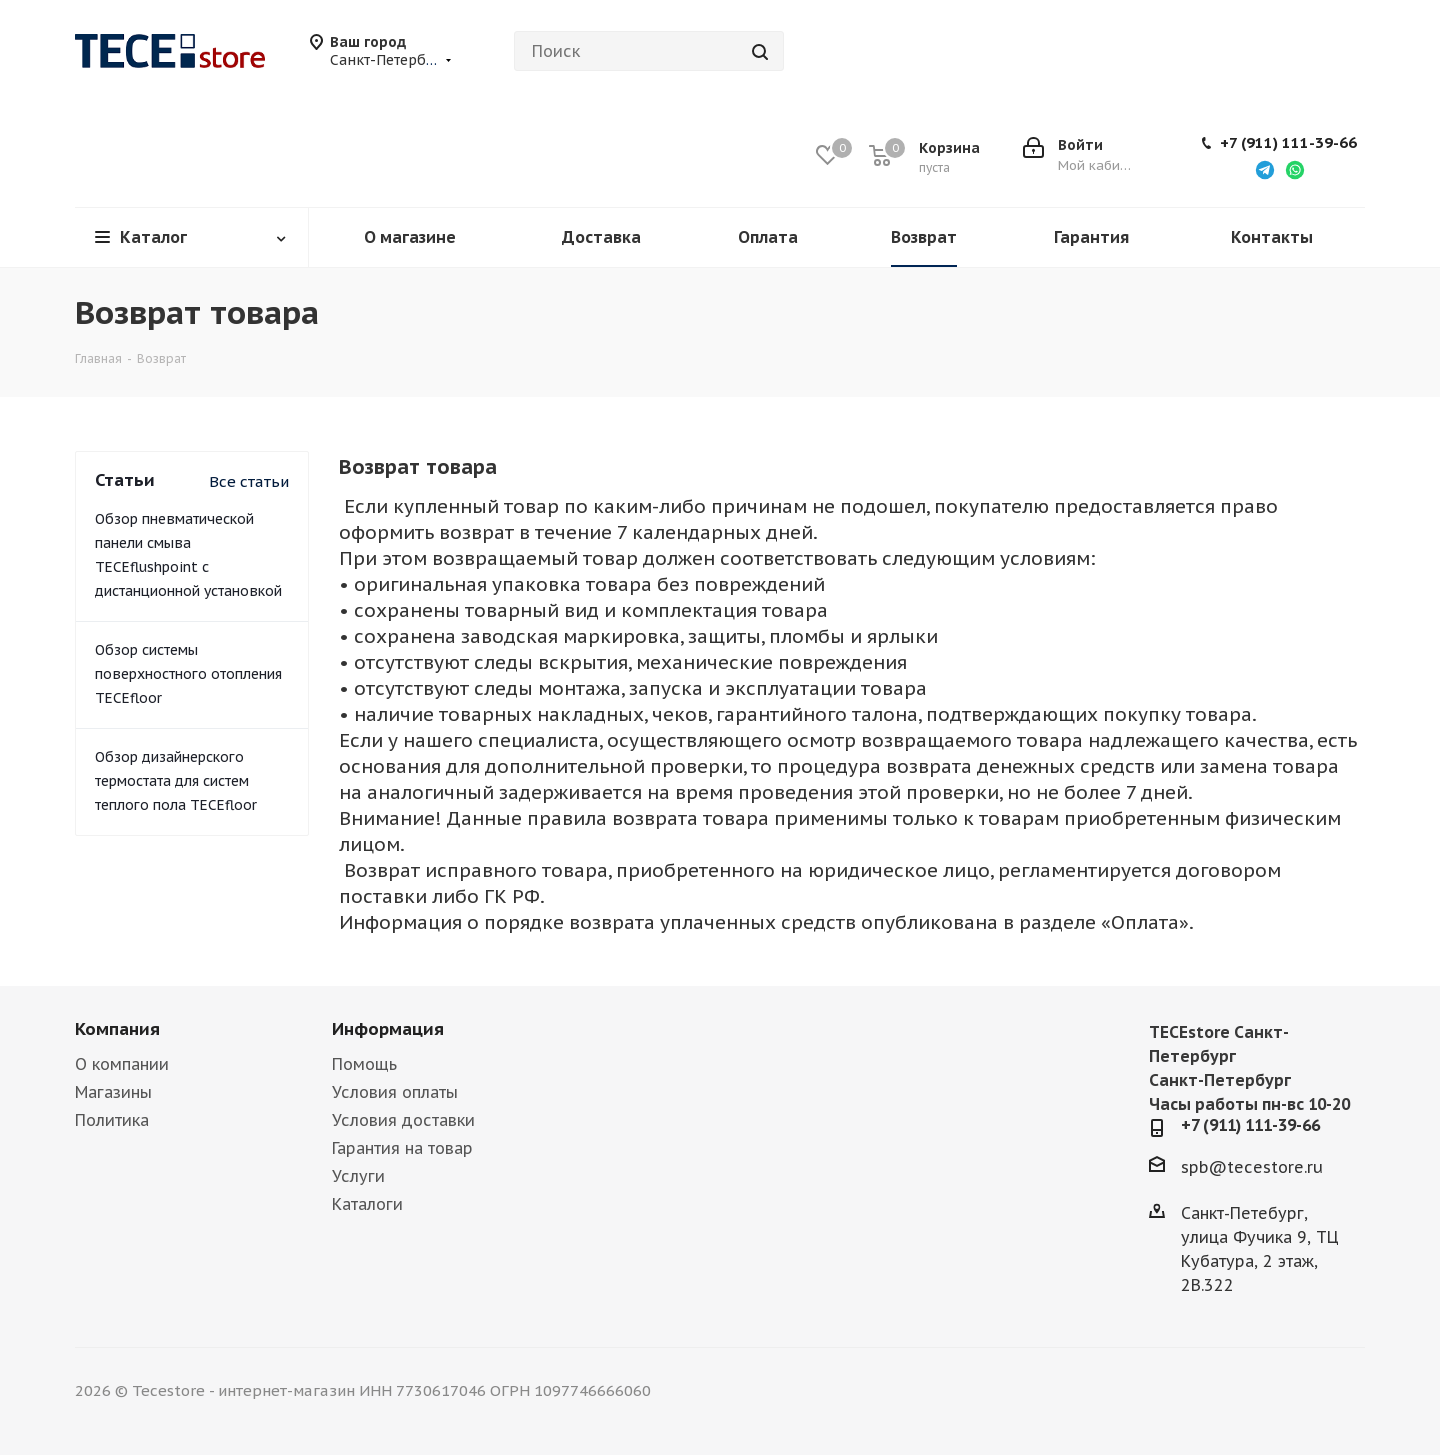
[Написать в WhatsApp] (1295, 169)
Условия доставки (403, 1120)
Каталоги (367, 1204)
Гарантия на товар (402, 1148)
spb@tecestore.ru (1252, 1167)
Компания (117, 1029)
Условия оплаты (395, 1092)
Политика (112, 1120)
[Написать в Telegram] (1265, 169)
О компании (122, 1064)
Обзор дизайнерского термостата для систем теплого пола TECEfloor (176, 781)
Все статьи (249, 481)
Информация (388, 1029)
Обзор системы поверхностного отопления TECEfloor (188, 674)
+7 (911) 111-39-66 (1288, 143)
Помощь (364, 1064)
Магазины (113, 1092)
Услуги (358, 1176)
